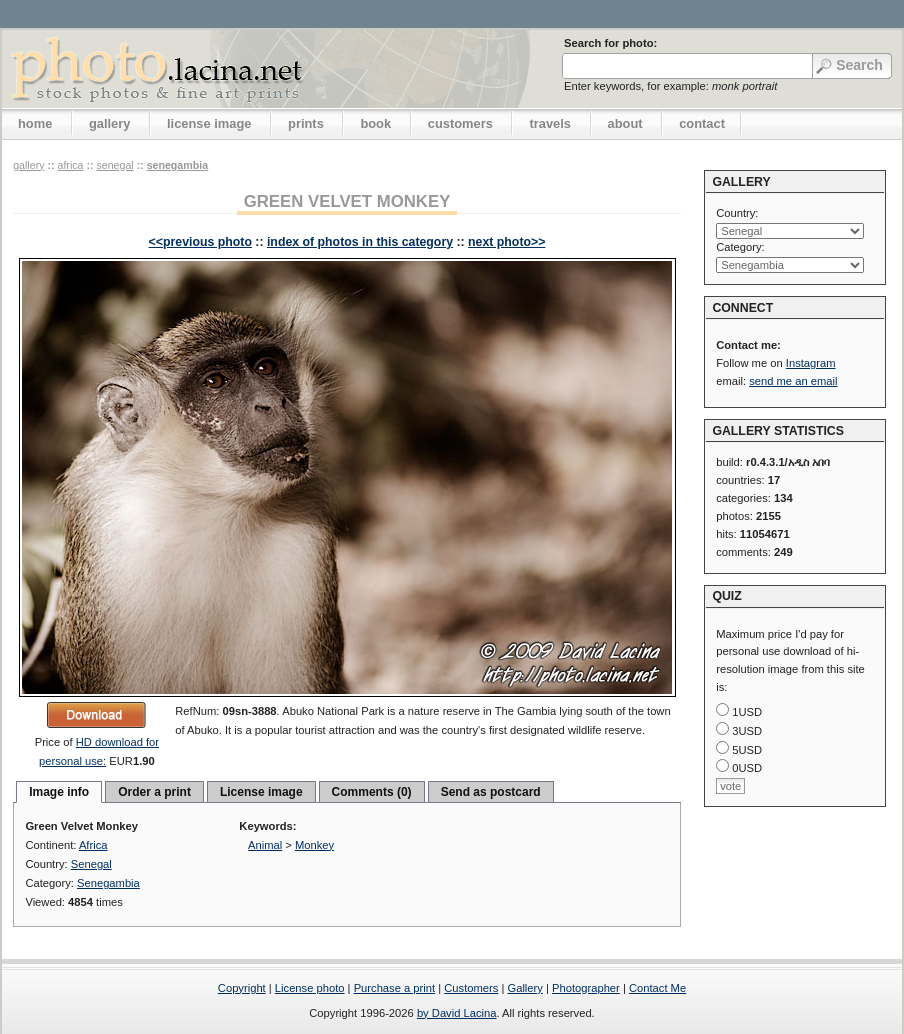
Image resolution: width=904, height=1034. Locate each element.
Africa (70, 165)
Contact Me (657, 988)
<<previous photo (200, 242)
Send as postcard (491, 792)
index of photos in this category (360, 242)
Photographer (586, 988)
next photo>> (506, 242)
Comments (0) (372, 792)
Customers (471, 988)
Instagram (811, 363)
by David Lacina (457, 1013)
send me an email (793, 381)
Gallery (524, 988)
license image (209, 123)
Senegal (114, 165)
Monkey (314, 845)
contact (702, 123)
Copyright (242, 988)
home (35, 123)
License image (261, 792)
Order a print (154, 792)
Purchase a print (394, 988)
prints (306, 123)
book (375, 123)
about (625, 123)
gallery (110, 123)
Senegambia (177, 165)
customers (460, 123)
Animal (265, 845)
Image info (59, 792)
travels (550, 123)
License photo (310, 988)
